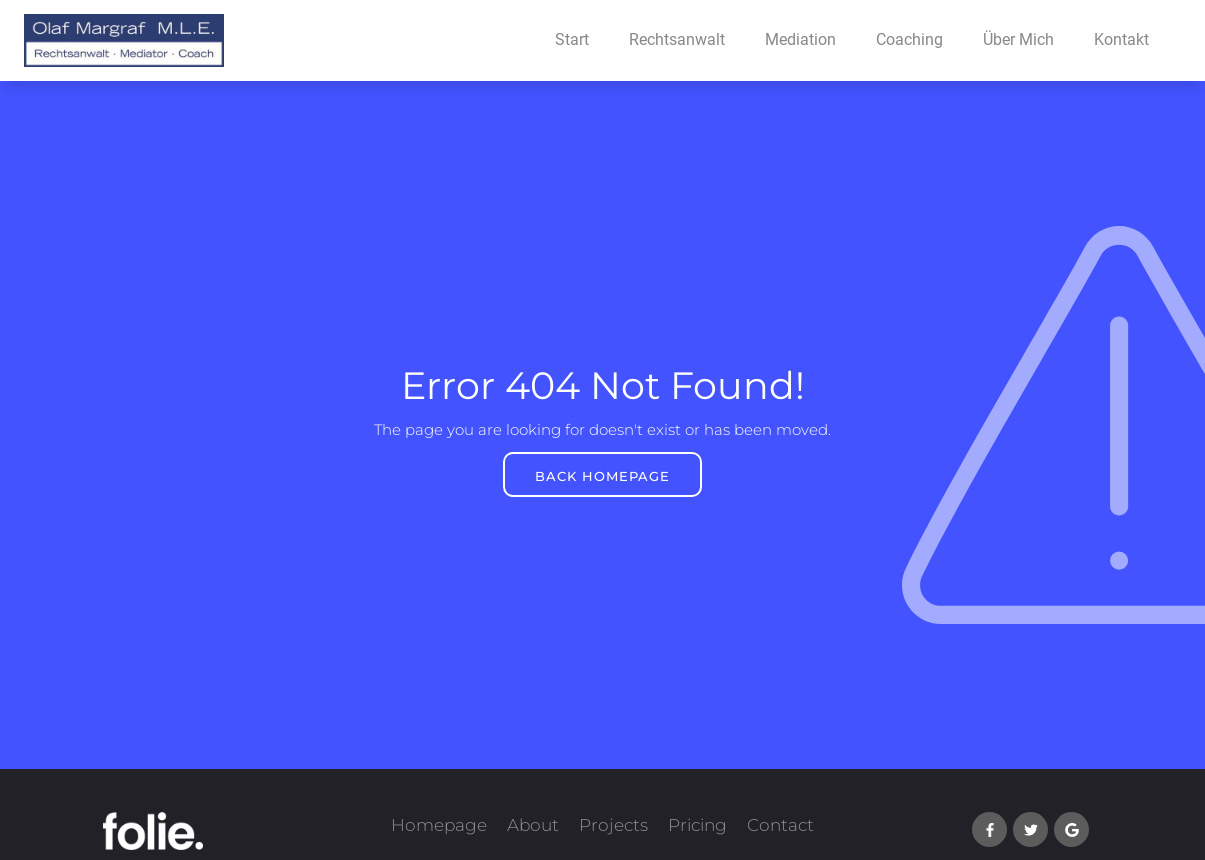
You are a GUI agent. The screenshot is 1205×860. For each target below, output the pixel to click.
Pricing (697, 825)
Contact (780, 825)
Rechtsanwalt (677, 39)
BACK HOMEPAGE (602, 476)
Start (572, 39)
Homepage (439, 825)
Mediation (800, 39)
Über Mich (1018, 39)
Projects (613, 825)
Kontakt (1121, 39)
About (533, 825)
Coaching (909, 39)
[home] (112, 40)
